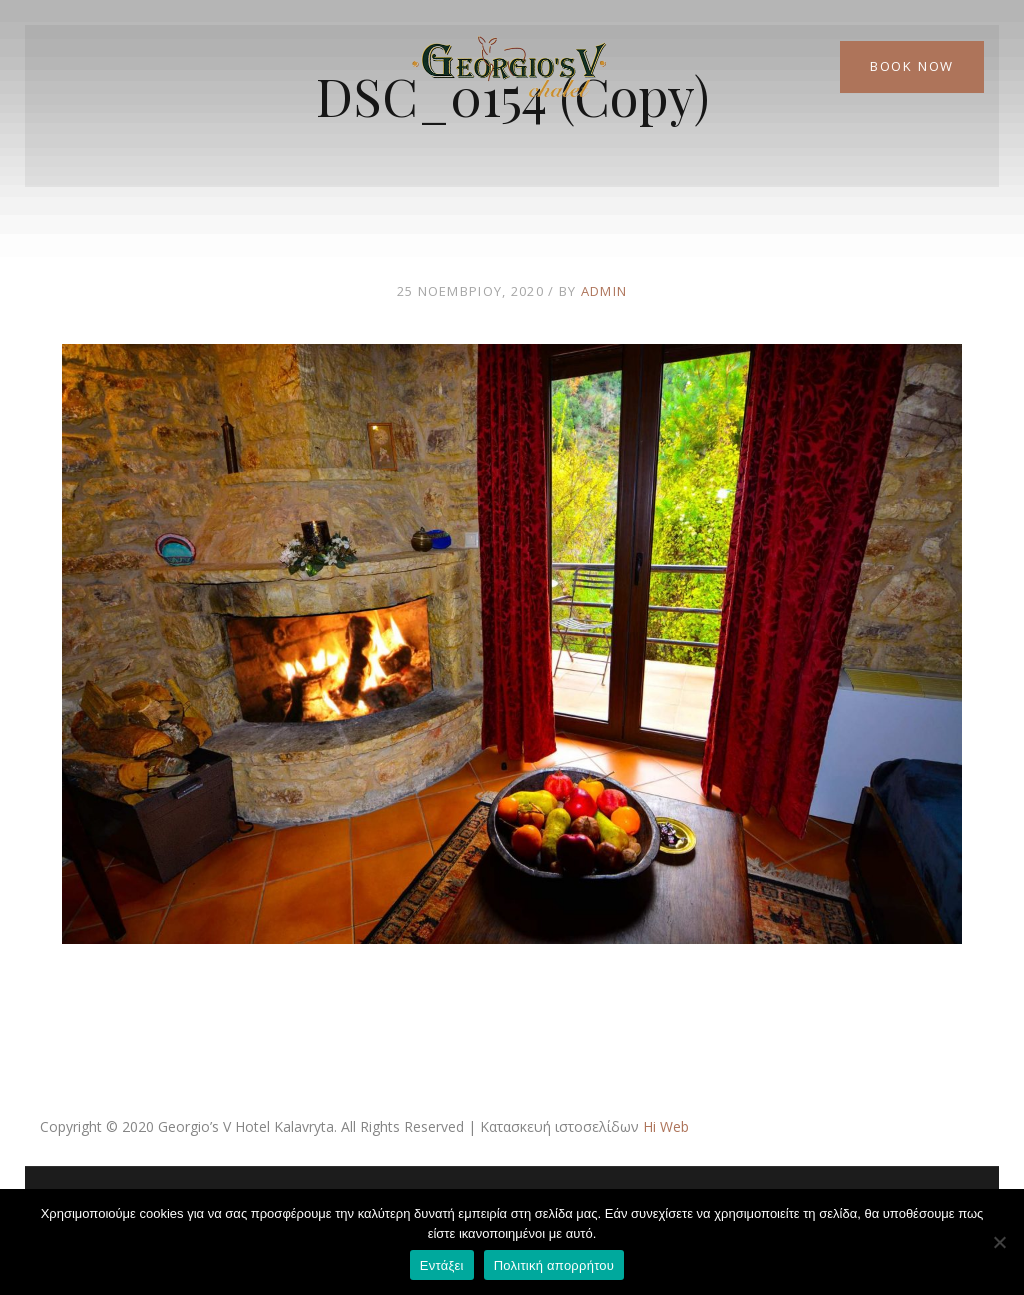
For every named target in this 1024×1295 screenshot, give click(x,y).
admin (604, 291)
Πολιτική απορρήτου (554, 1265)
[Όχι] (999, 1242)
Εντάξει (442, 1265)
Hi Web (666, 1126)
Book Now (912, 66)
